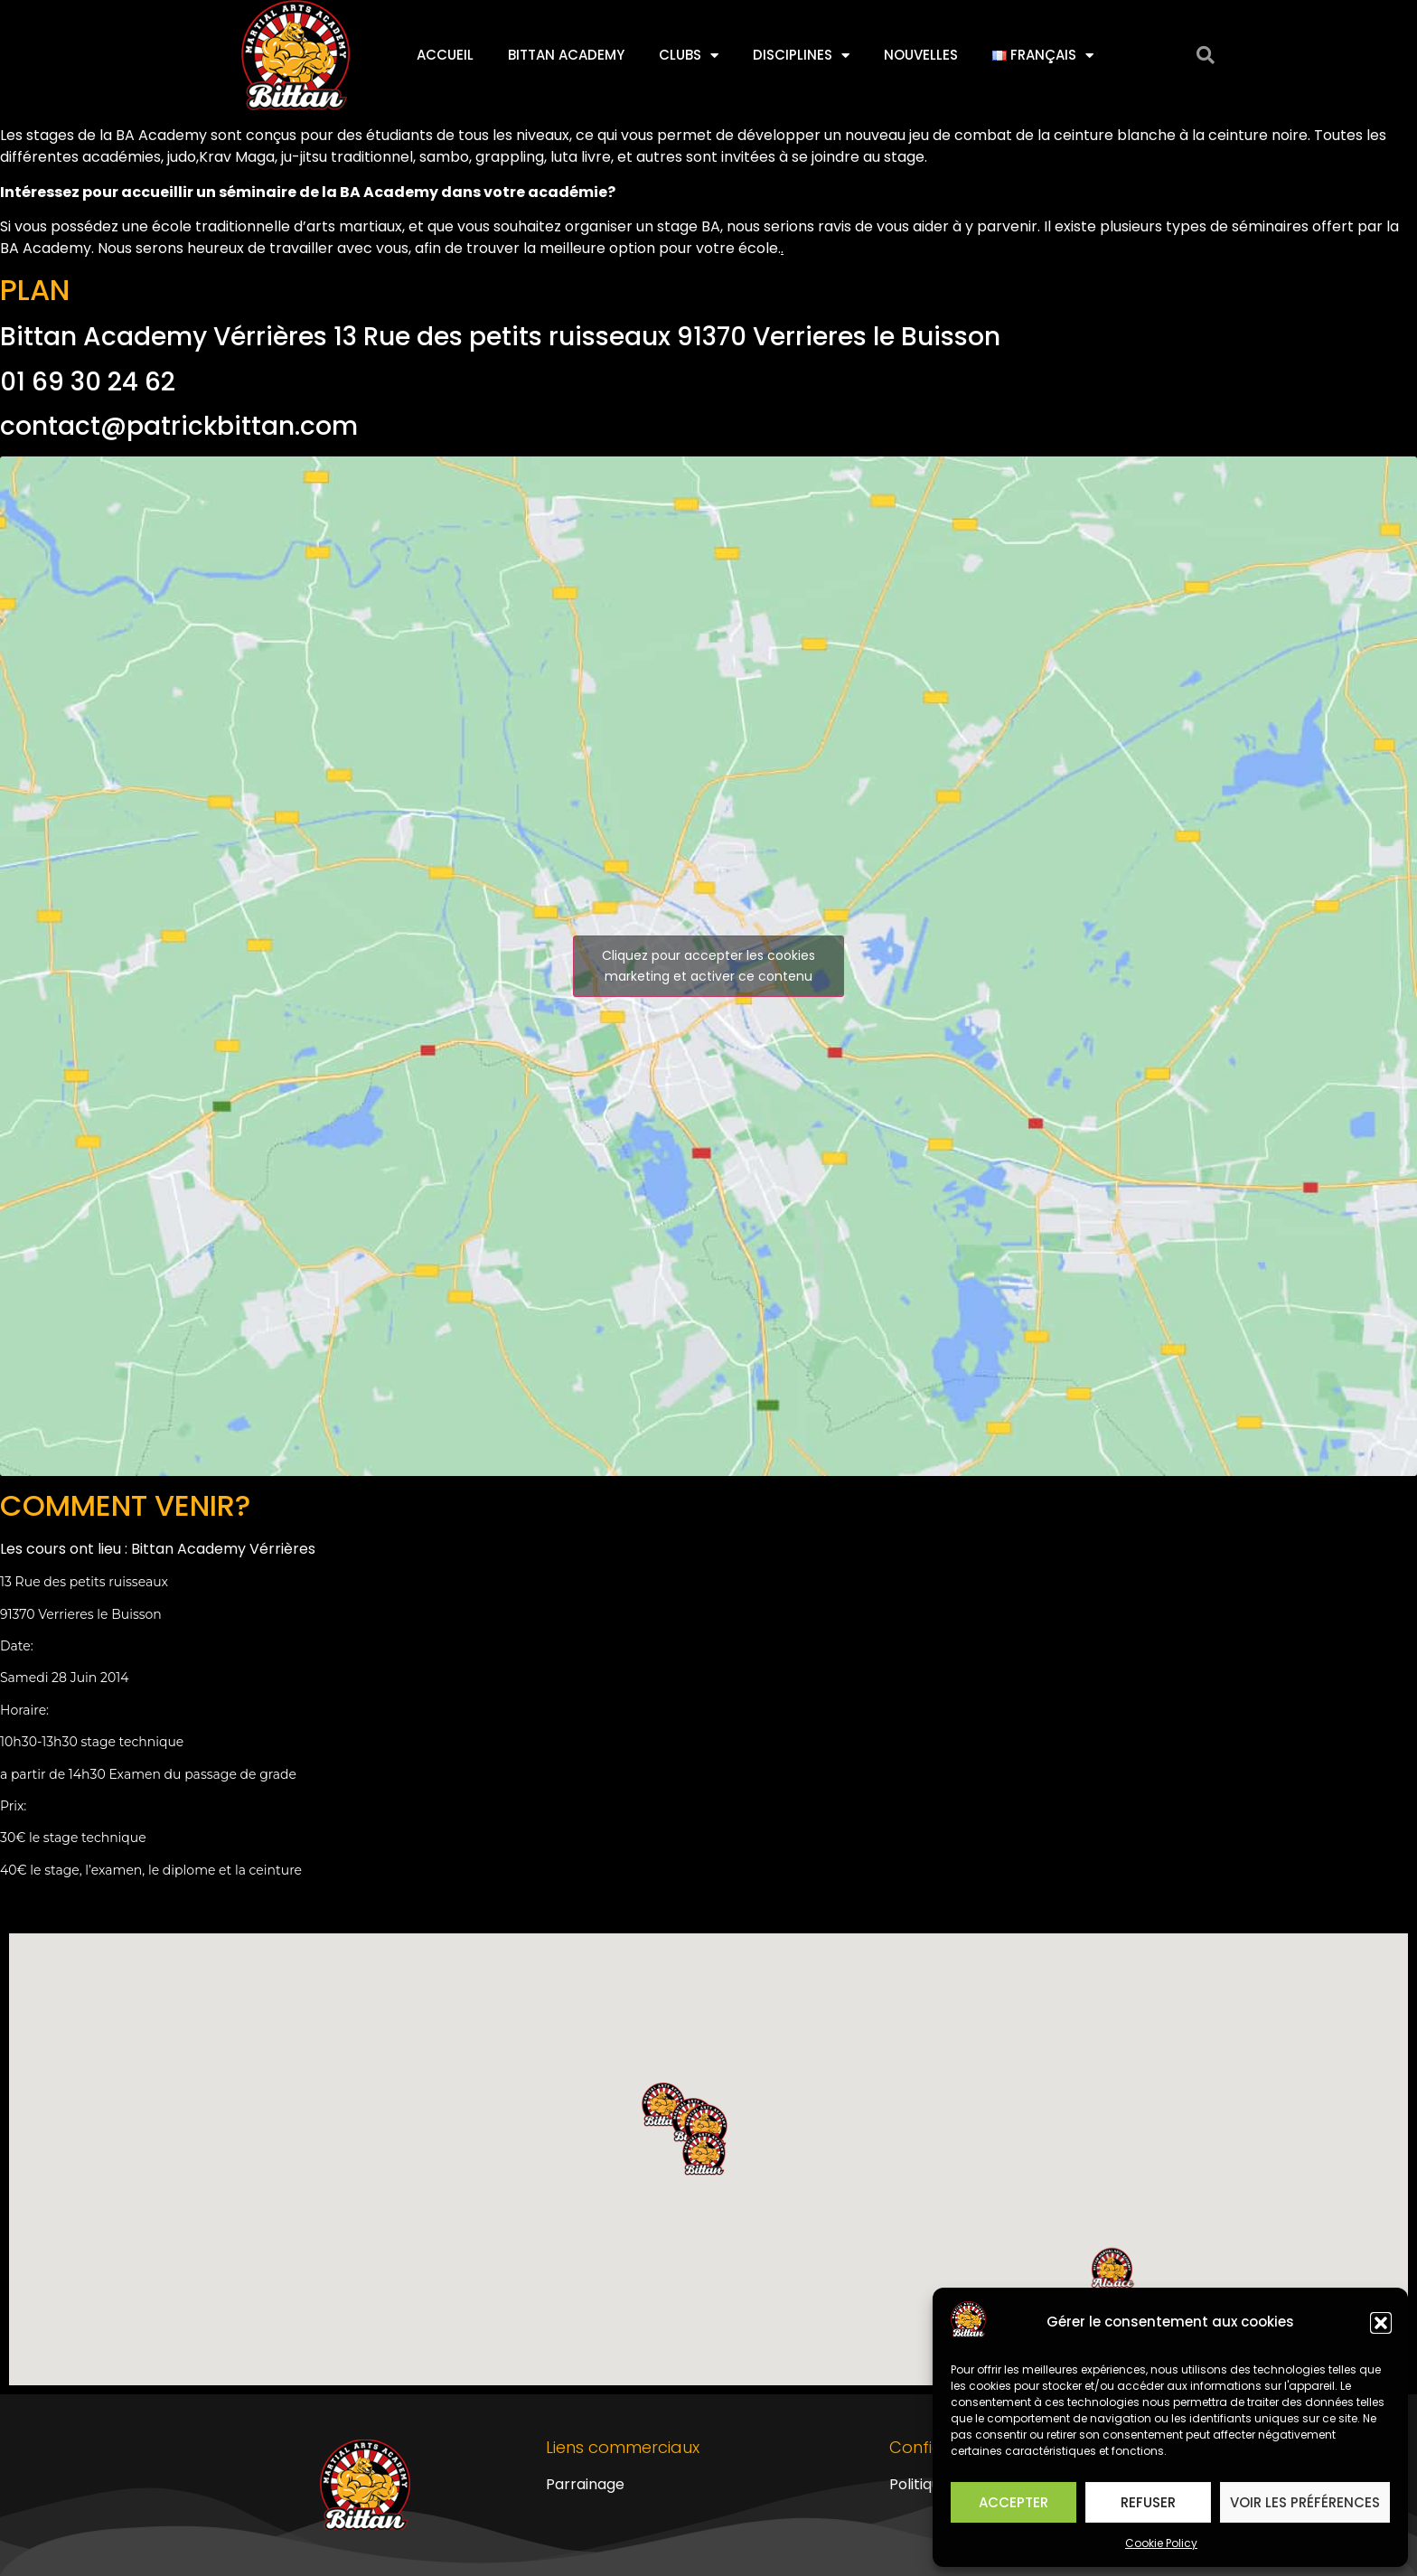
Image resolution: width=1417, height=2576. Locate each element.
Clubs (688, 55)
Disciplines (801, 55)
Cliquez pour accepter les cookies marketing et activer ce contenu (708, 965)
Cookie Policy (1161, 2543)
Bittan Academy (566, 54)
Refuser (1148, 2502)
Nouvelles (921, 54)
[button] (1381, 2323)
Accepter (1013, 2502)
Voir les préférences (1305, 2502)
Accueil (445, 54)
